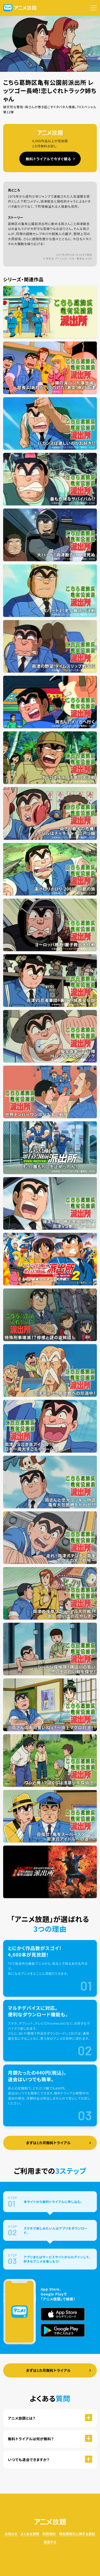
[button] (94, 8)
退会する (50, 2541)
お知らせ (11, 2533)
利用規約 (49, 2533)
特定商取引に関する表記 (77, 2533)
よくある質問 (30, 2533)
